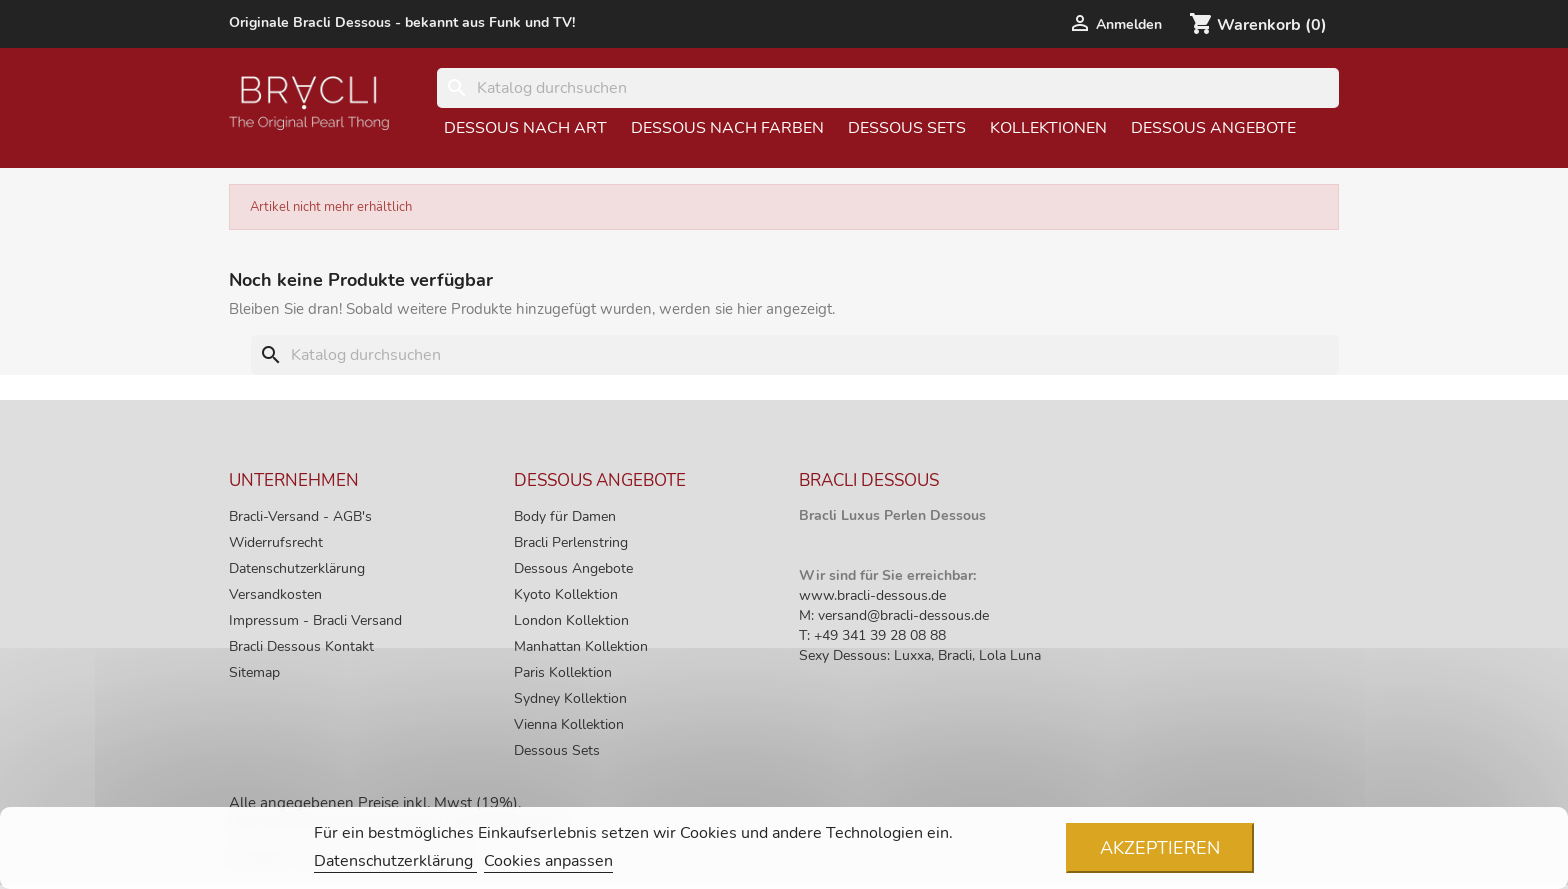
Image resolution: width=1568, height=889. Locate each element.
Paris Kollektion (563, 672)
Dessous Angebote (1213, 128)
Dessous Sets (907, 128)
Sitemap (254, 672)
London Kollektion (571, 620)
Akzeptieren (1160, 848)
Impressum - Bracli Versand (315, 620)
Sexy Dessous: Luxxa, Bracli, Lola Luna (920, 655)
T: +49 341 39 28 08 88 (872, 635)
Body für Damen (565, 516)
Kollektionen (1048, 128)
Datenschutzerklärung (297, 568)
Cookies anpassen (548, 861)
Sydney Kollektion (570, 698)
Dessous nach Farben (727, 128)
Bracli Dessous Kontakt (301, 646)
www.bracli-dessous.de (872, 595)
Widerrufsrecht (276, 542)
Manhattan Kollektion (581, 646)
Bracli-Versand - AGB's (300, 516)
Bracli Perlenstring (571, 542)
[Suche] (888, 88)
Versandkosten (275, 594)
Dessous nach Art (525, 128)
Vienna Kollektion (569, 724)
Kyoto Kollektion (566, 594)
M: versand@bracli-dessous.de (894, 615)
